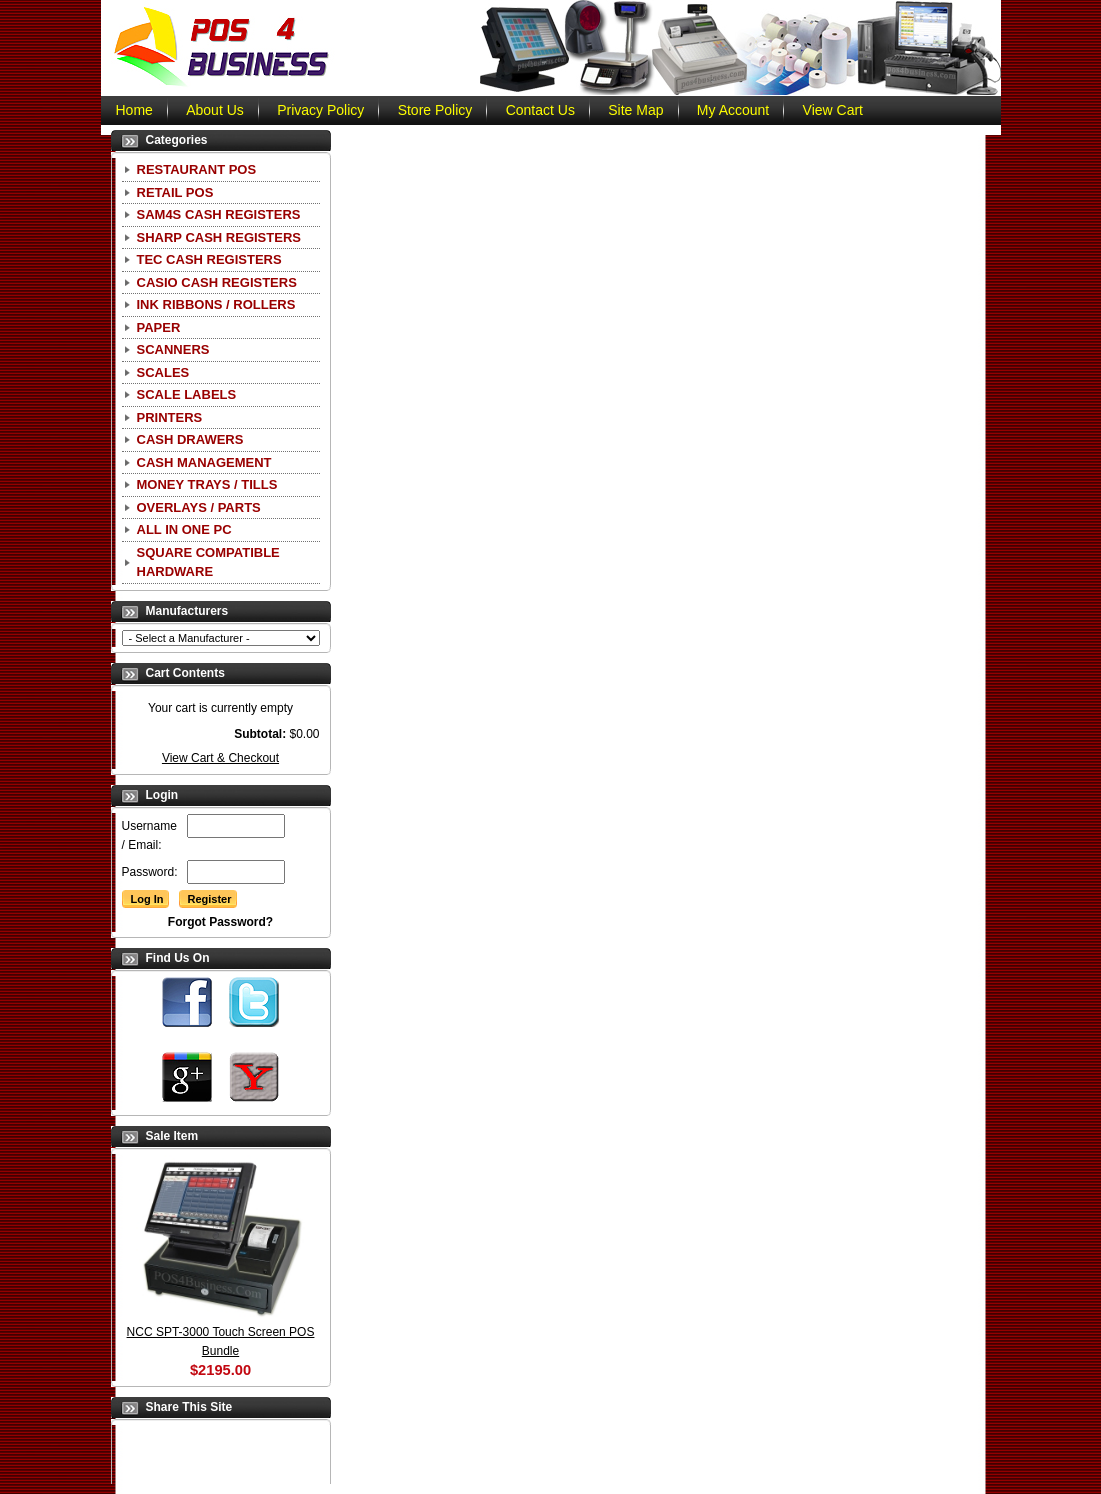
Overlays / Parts (199, 507)
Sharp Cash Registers (219, 237)
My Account (733, 110)
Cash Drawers (190, 439)
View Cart (833, 110)
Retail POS (175, 192)
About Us (215, 110)
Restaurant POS (197, 169)
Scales (163, 372)
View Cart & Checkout (220, 758)
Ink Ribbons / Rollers (216, 304)
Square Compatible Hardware (208, 562)
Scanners (173, 349)
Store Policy (435, 110)
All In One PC (184, 529)
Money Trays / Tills (207, 484)
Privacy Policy (320, 110)
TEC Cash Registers (209, 259)
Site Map (635, 110)
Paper (159, 327)
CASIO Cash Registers (217, 282)
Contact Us (540, 110)
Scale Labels (187, 394)
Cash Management (204, 462)
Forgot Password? (220, 922)
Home (134, 110)
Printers (170, 417)
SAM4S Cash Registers (219, 214)
